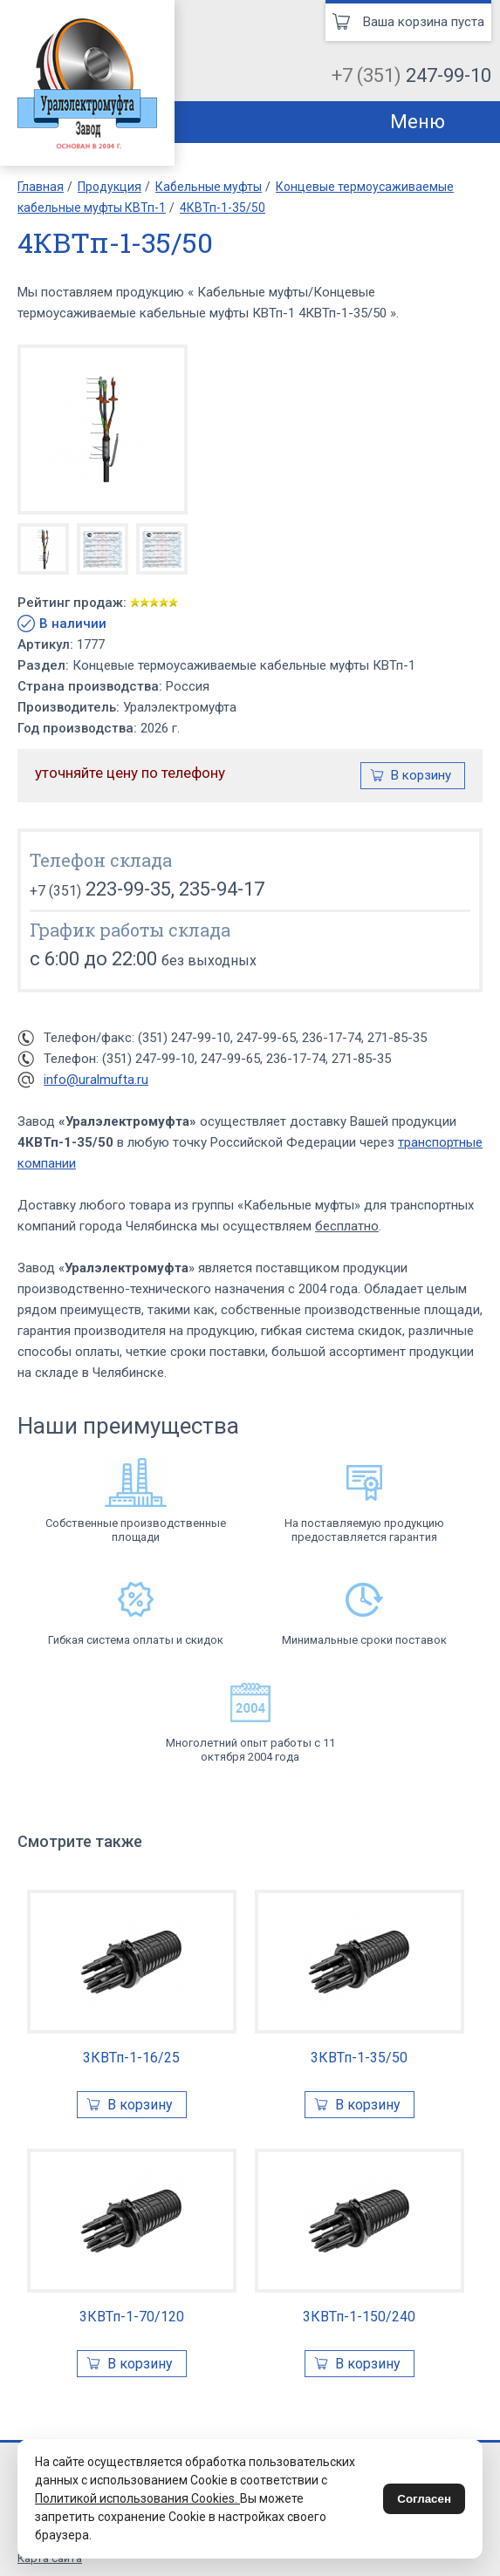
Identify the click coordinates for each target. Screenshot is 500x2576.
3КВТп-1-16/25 (131, 2057)
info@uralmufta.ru (96, 1079)
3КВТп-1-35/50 (359, 2057)
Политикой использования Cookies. (137, 2498)
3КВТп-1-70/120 (131, 2316)
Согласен (424, 2498)
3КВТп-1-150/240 (359, 2316)
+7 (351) (411, 75)
